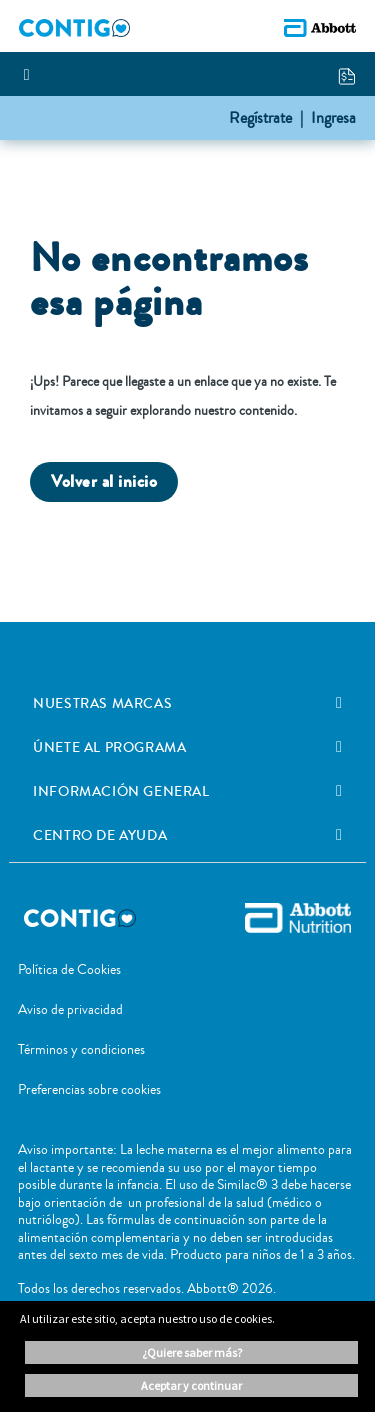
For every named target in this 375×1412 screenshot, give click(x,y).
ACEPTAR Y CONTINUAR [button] (191, 1385)
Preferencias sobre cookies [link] (89, 1090)
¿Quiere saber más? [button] (192, 1352)
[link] (339, 703)
